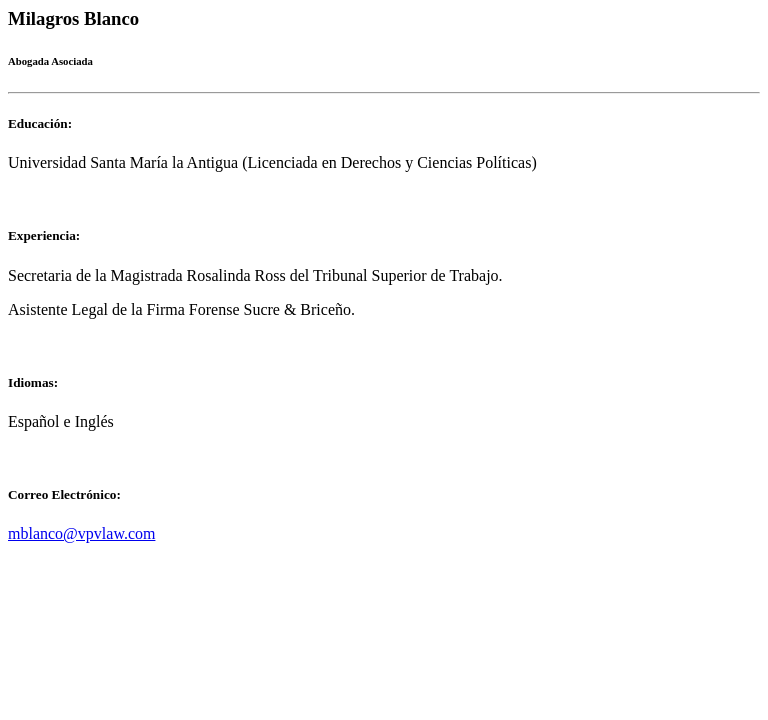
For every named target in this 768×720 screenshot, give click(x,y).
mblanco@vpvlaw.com (81, 533)
